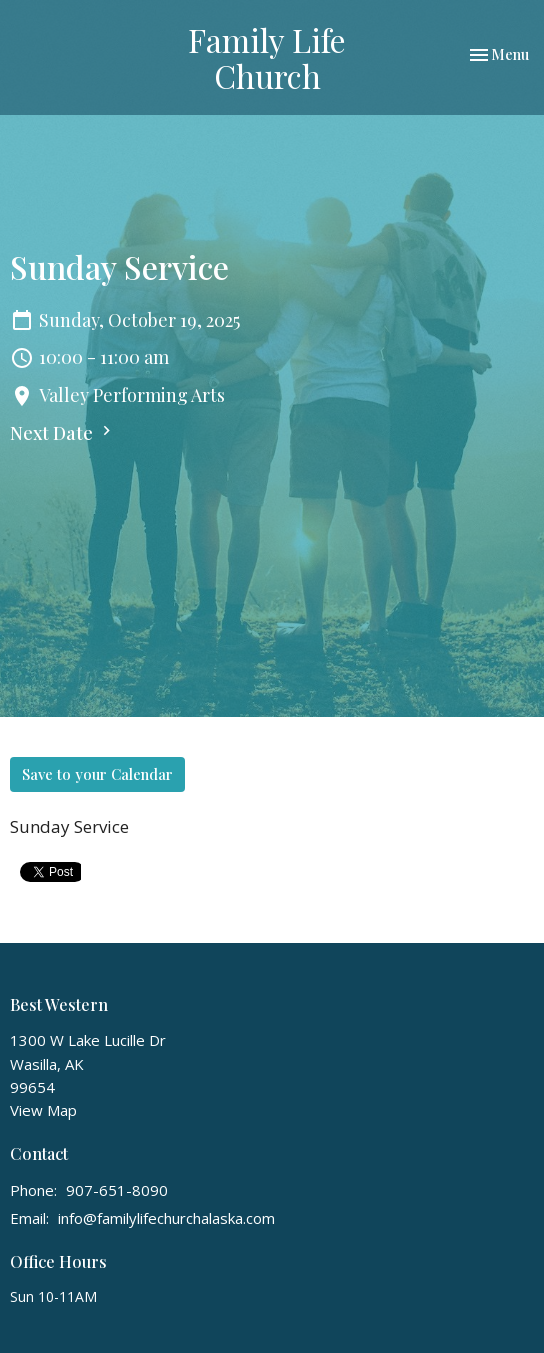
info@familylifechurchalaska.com (166, 1218)
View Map (43, 1110)
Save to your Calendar (97, 774)
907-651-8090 (117, 1190)
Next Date (63, 433)
